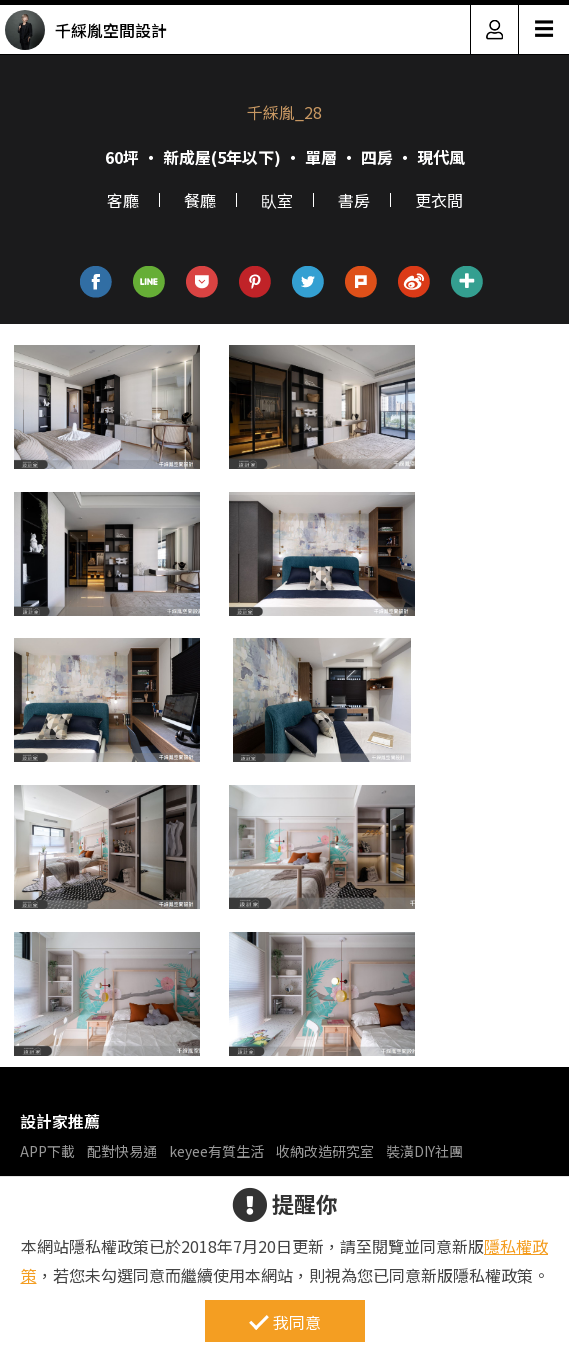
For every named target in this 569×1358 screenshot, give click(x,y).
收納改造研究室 (325, 1151)
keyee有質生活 (216, 1151)
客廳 (123, 200)
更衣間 (439, 200)
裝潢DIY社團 (424, 1151)
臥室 (277, 200)
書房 (354, 200)
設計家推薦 (60, 1121)
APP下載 (47, 1151)
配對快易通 (122, 1151)
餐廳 (200, 200)
